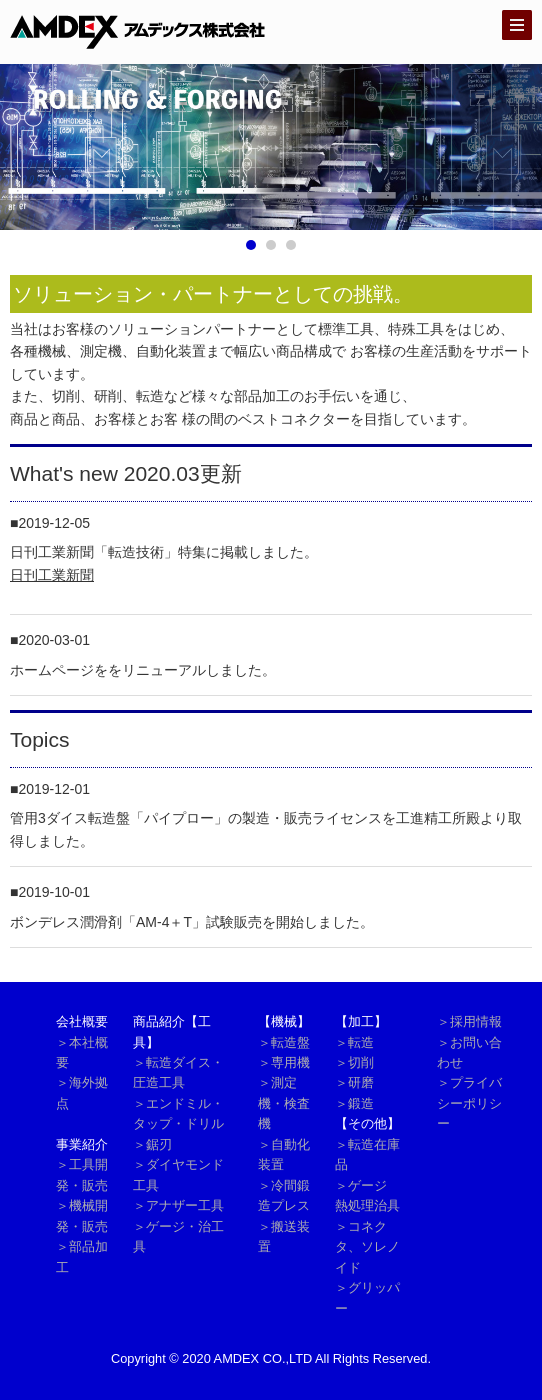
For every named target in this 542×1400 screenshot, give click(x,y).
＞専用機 (284, 1062)
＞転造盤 (284, 1042)
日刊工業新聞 (52, 575)
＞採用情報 (469, 1021)
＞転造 (354, 1042)
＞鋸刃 (152, 1144)
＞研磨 (354, 1082)
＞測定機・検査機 (284, 1103)
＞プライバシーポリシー (469, 1103)
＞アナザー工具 (178, 1205)
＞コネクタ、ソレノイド (367, 1247)
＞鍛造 (354, 1103)
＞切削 (354, 1062)
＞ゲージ (361, 1185)
